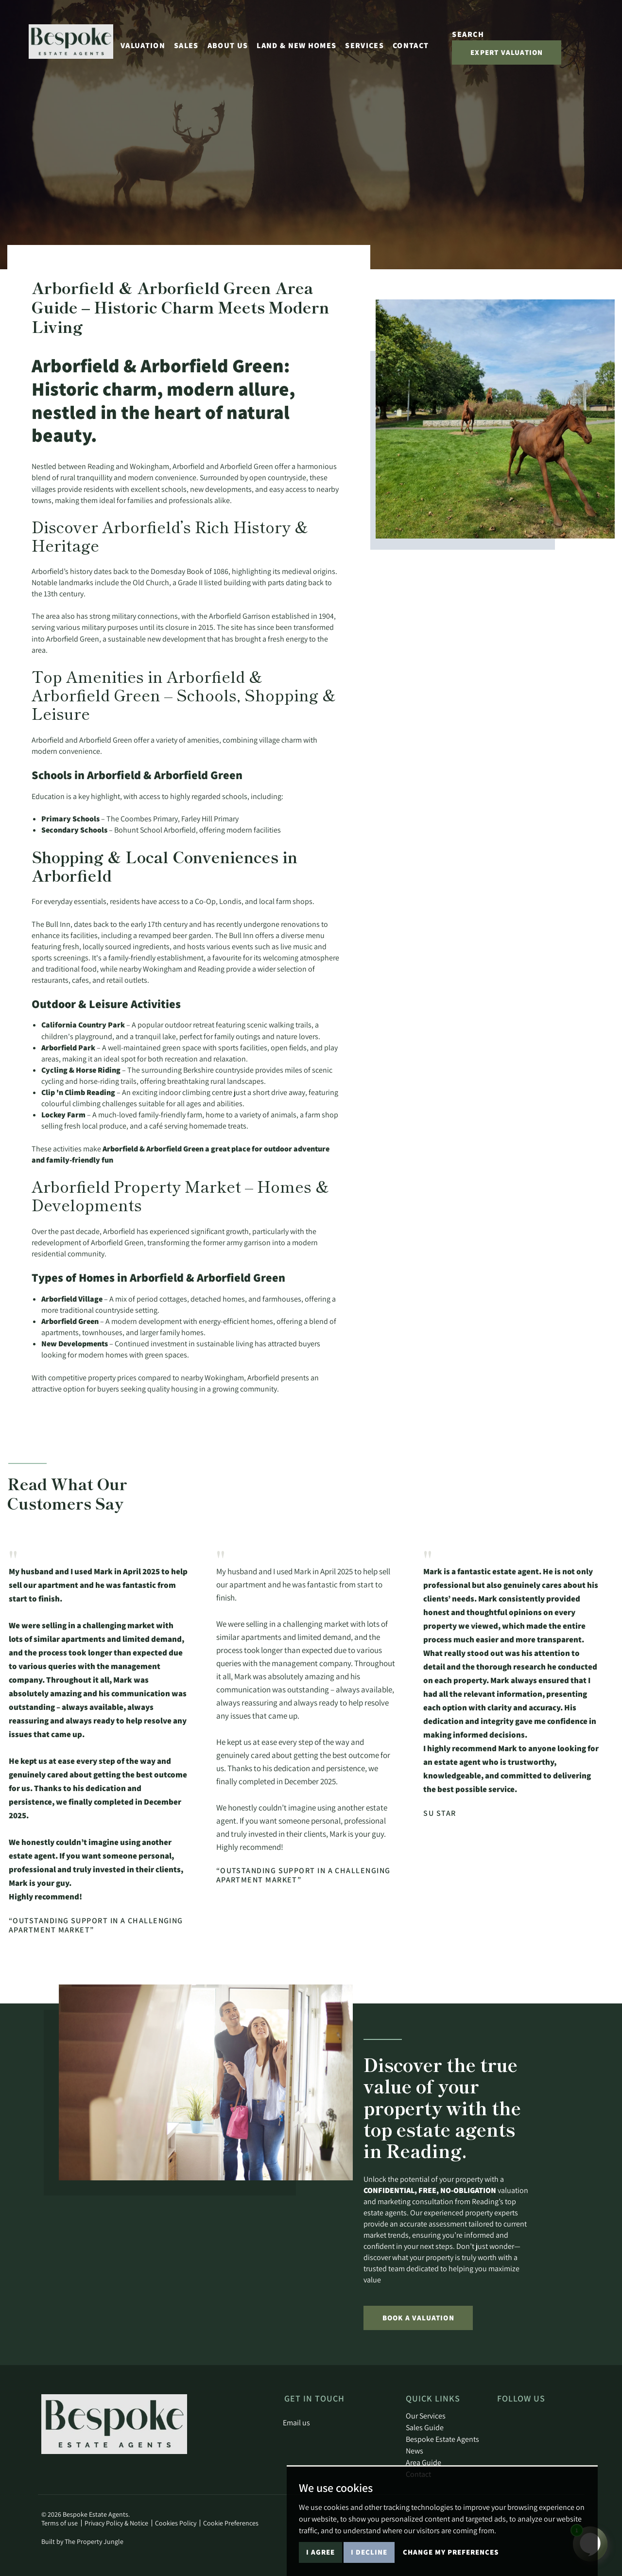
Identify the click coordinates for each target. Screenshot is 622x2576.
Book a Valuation (418, 2317)
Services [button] (364, 45)
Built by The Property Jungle (82, 2541)
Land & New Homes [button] (296, 45)
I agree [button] (320, 2552)
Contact (411, 45)
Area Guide (423, 2462)
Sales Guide (425, 2427)
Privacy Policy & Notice (116, 2523)
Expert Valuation (506, 52)
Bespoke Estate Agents (442, 2439)
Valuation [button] (143, 45)
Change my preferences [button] (451, 2552)
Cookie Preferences (231, 2523)
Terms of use (59, 2523)
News (414, 2450)
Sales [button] (186, 45)
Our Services (426, 2415)
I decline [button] (369, 2552)
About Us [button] (227, 45)
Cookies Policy (175, 2523)
